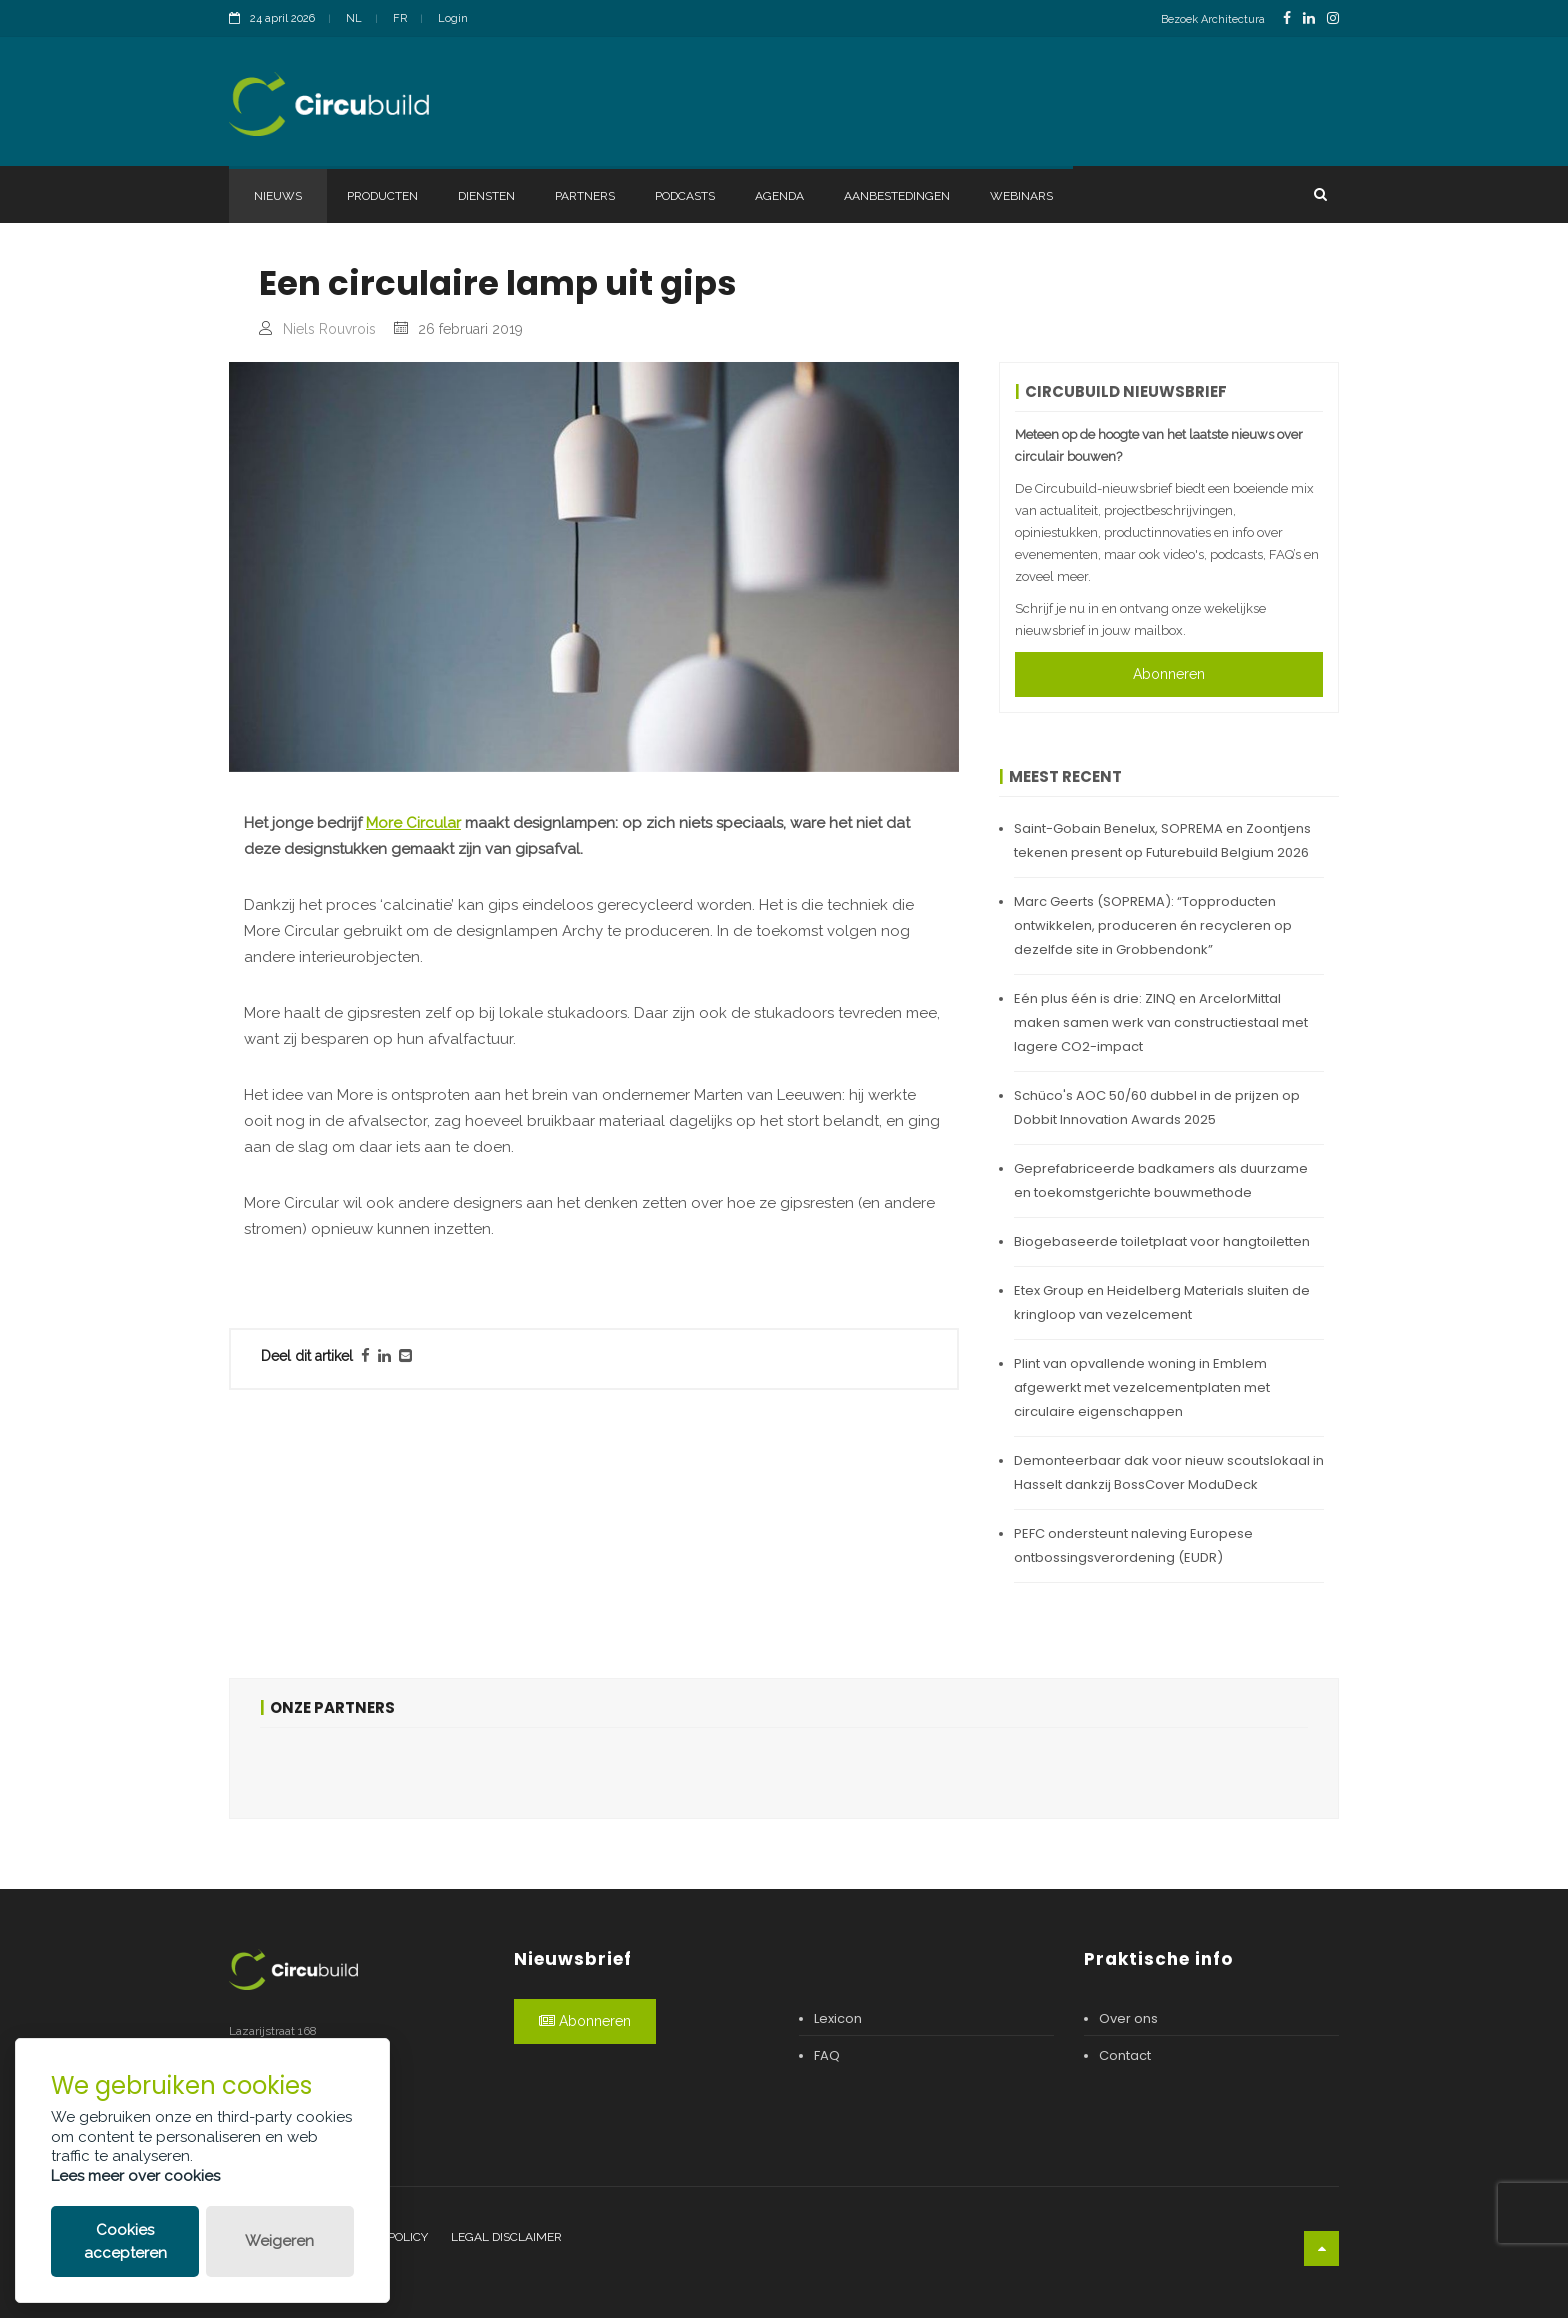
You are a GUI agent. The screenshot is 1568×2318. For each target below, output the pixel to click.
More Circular (413, 823)
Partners (585, 196)
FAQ (827, 2055)
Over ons (1128, 2018)
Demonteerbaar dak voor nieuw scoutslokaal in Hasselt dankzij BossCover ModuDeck (1169, 1472)
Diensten (486, 196)
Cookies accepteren (125, 2241)
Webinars (1021, 196)
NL (354, 18)
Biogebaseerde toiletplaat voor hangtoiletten (1162, 1241)
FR (400, 18)
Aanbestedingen (897, 196)
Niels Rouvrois (329, 329)
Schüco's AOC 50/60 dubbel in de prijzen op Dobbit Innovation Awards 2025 (1157, 1107)
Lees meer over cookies (135, 2176)
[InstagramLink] (1333, 18)
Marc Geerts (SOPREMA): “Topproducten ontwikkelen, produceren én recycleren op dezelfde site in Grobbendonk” (1153, 925)
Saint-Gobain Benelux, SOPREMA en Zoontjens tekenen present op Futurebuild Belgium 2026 (1162, 840)
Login (453, 18)
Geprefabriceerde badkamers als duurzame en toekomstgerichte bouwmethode (1161, 1180)
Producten (382, 196)
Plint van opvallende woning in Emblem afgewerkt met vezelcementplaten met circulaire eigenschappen (1142, 1387)
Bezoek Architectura (1213, 19)
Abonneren (1169, 674)
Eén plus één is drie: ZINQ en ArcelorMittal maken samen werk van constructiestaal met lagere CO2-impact (1161, 1022)
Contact (1125, 2055)
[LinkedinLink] (1309, 18)
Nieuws (278, 196)
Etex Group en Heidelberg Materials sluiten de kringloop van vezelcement (1162, 1302)
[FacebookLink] (1287, 18)
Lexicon (838, 2018)
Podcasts (685, 196)
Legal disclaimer (506, 2237)
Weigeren (279, 2241)
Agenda (779, 196)
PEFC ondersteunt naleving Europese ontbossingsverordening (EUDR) (1133, 1545)
